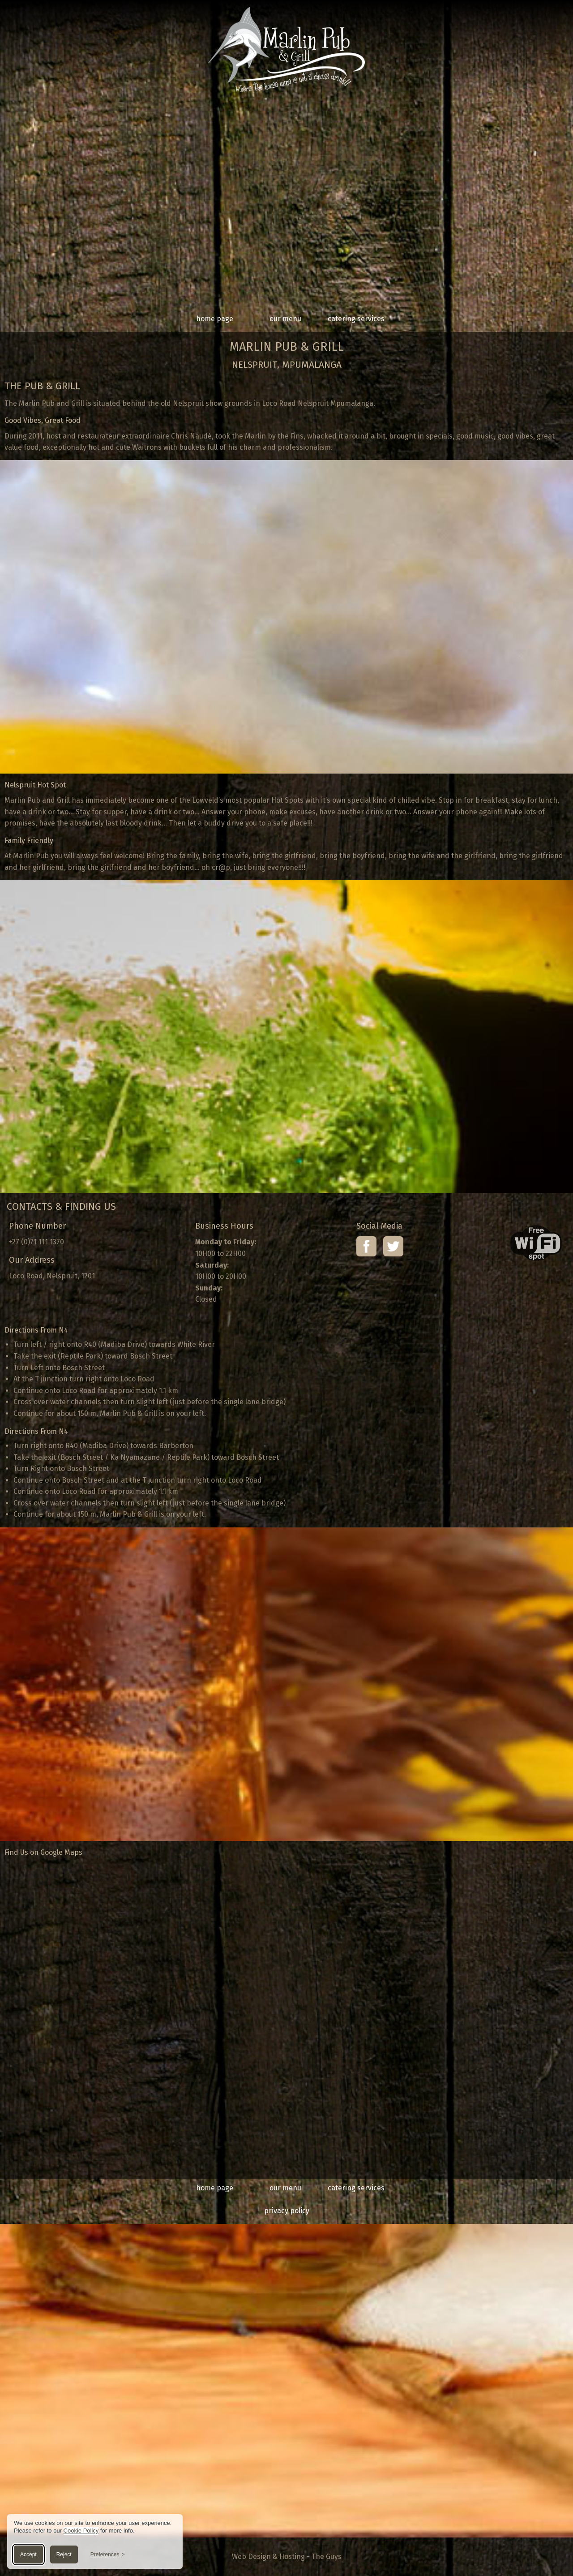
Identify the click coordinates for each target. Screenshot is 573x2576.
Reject (64, 2554)
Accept (28, 2554)
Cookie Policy (81, 2530)
